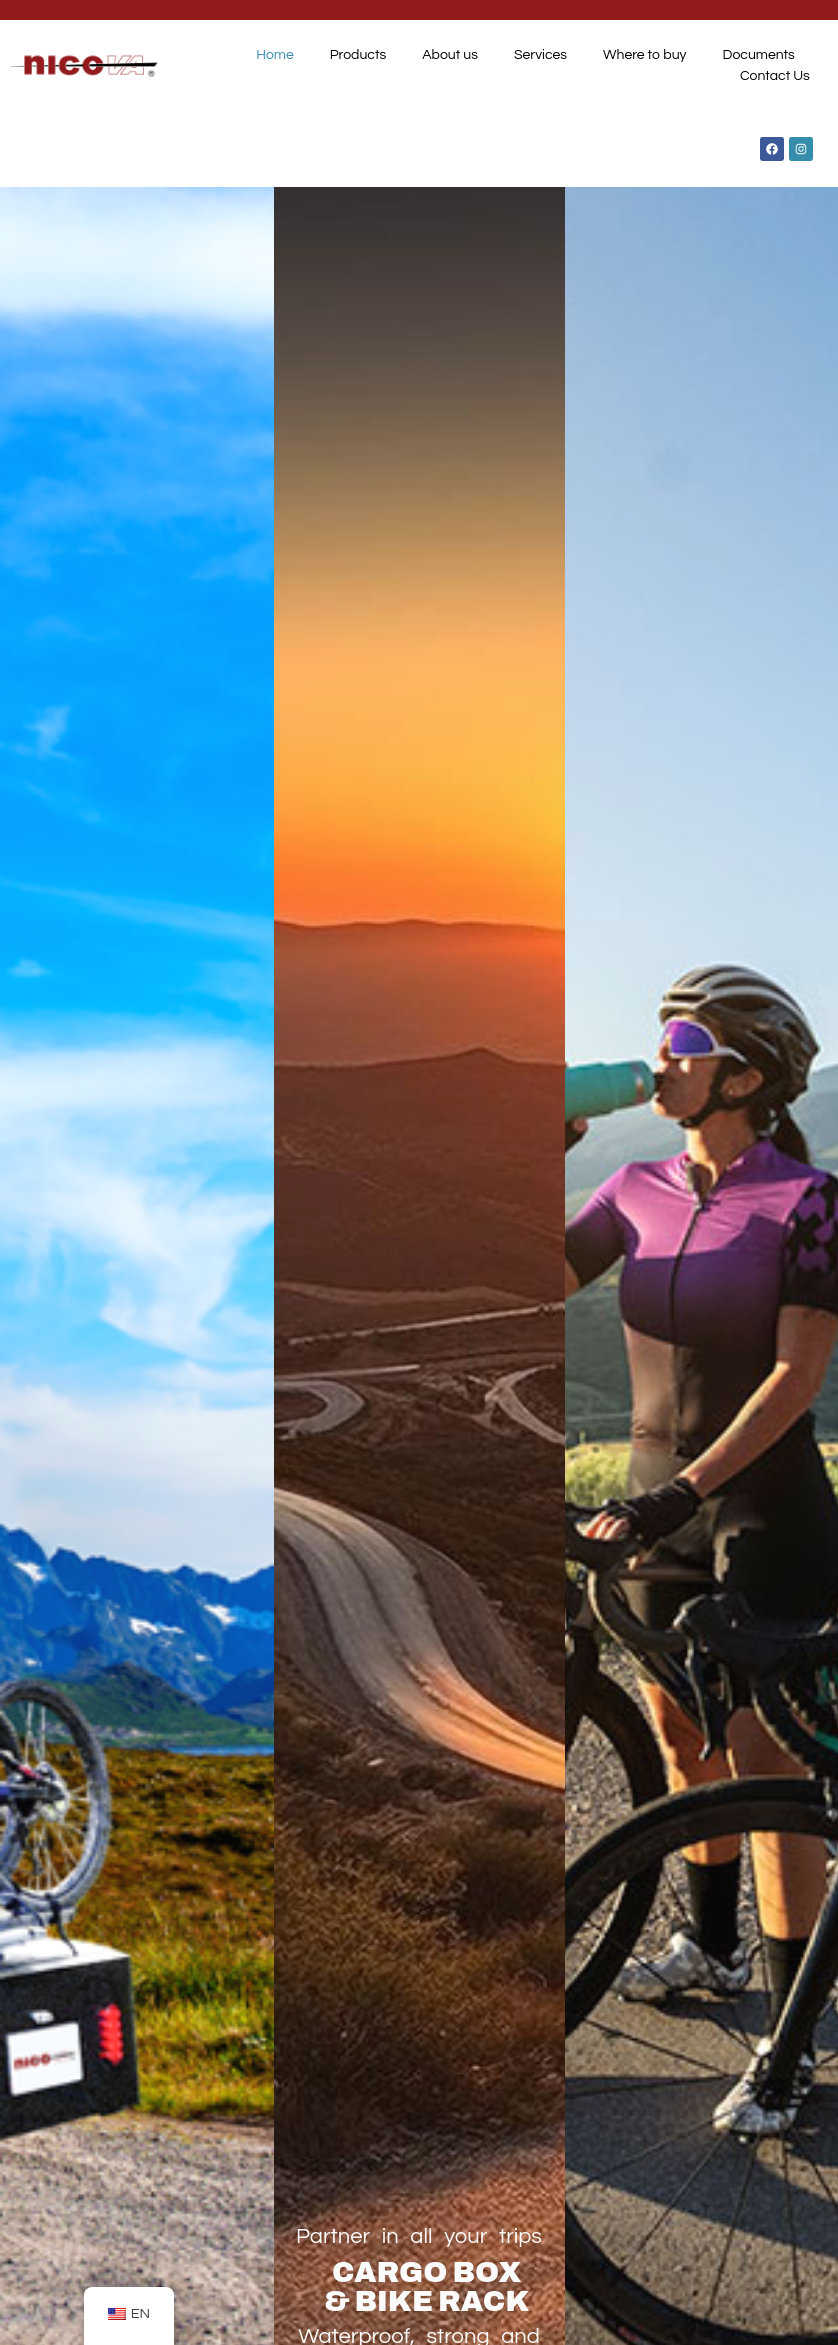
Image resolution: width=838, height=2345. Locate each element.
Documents (759, 55)
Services (540, 55)
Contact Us (775, 76)
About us (450, 55)
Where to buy (645, 55)
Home (275, 55)
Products (358, 55)
